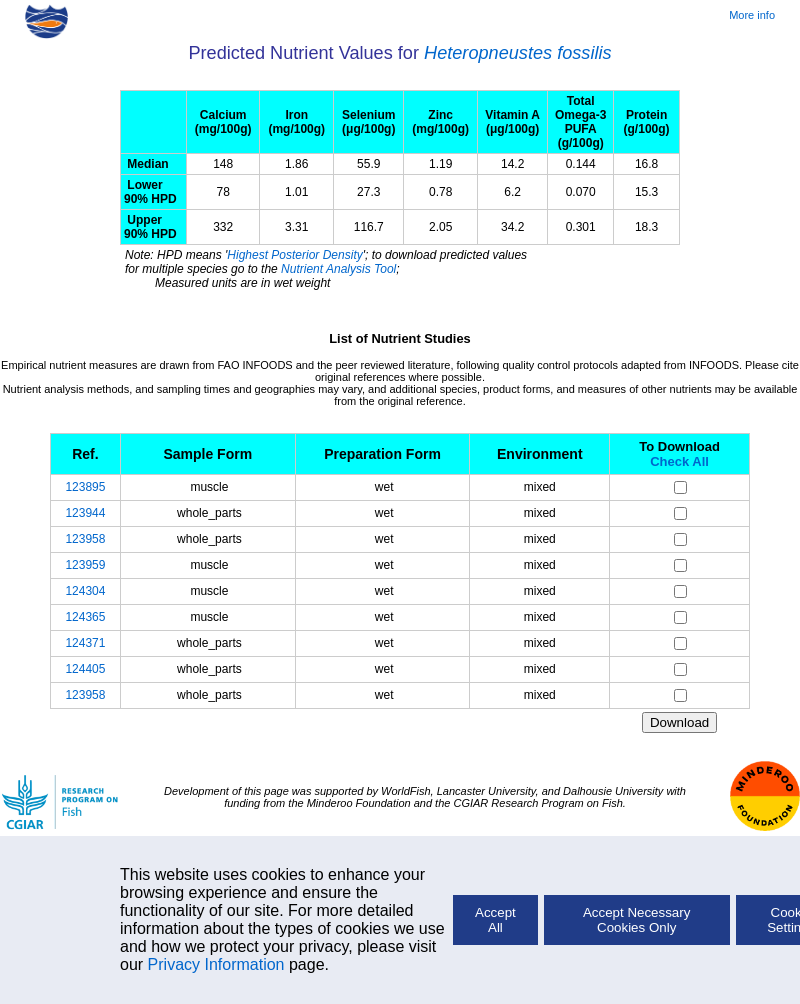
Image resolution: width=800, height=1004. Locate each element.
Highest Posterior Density (294, 255)
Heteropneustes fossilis (518, 53)
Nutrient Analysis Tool (338, 269)
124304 (85, 591)
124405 (85, 669)
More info (752, 15)
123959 (85, 565)
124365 (85, 617)
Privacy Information (216, 964)
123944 (85, 513)
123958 (85, 539)
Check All (679, 461)
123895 (85, 487)
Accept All (495, 920)
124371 (85, 643)
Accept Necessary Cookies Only (636, 920)
